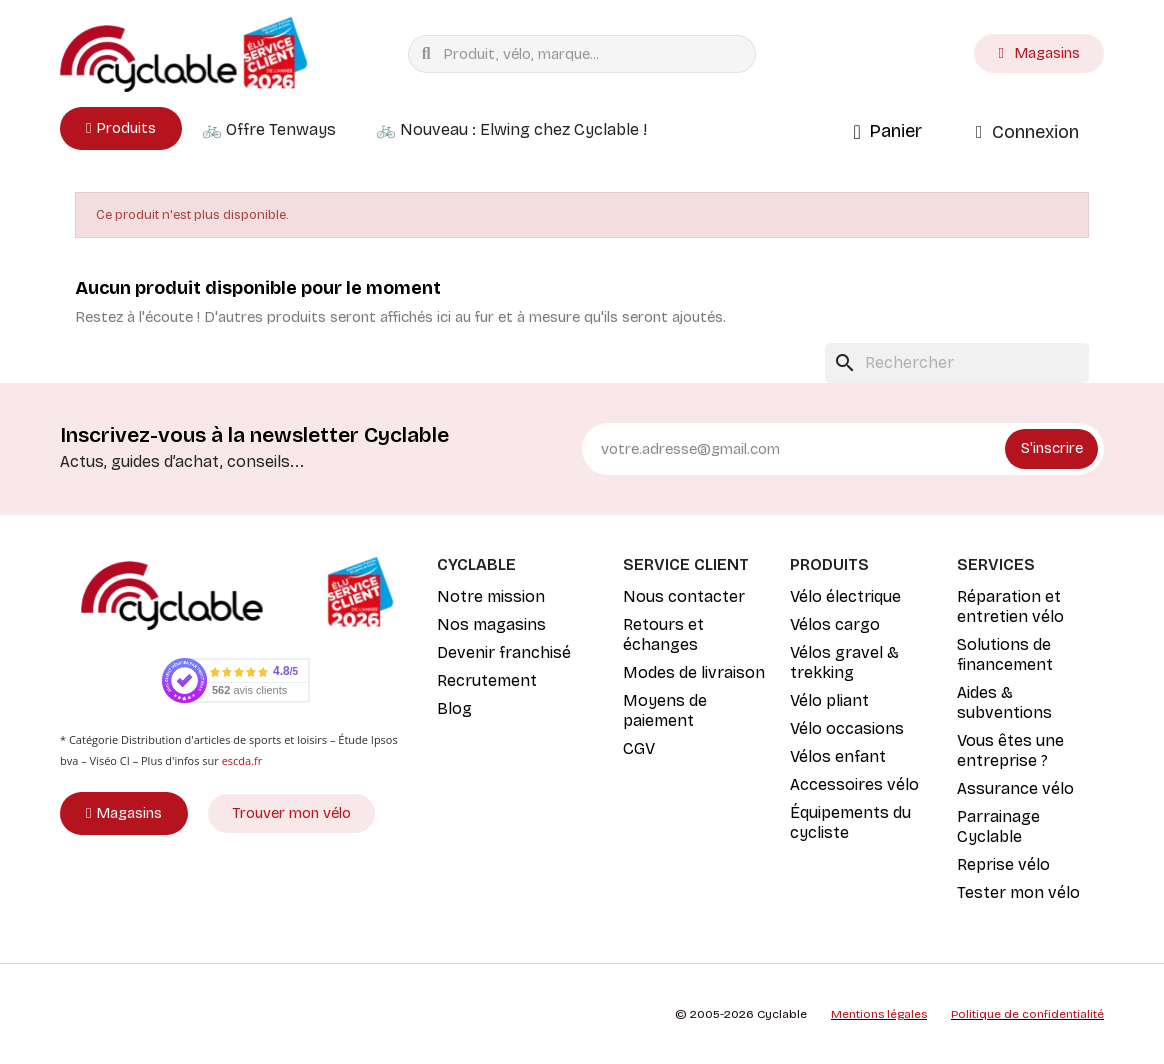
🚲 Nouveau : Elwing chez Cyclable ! (511, 129)
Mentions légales (879, 1014)
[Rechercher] (957, 363)
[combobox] (587, 54)
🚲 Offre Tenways (269, 129)
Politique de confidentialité (1027, 1014)
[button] (121, 128)
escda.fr (242, 760)
